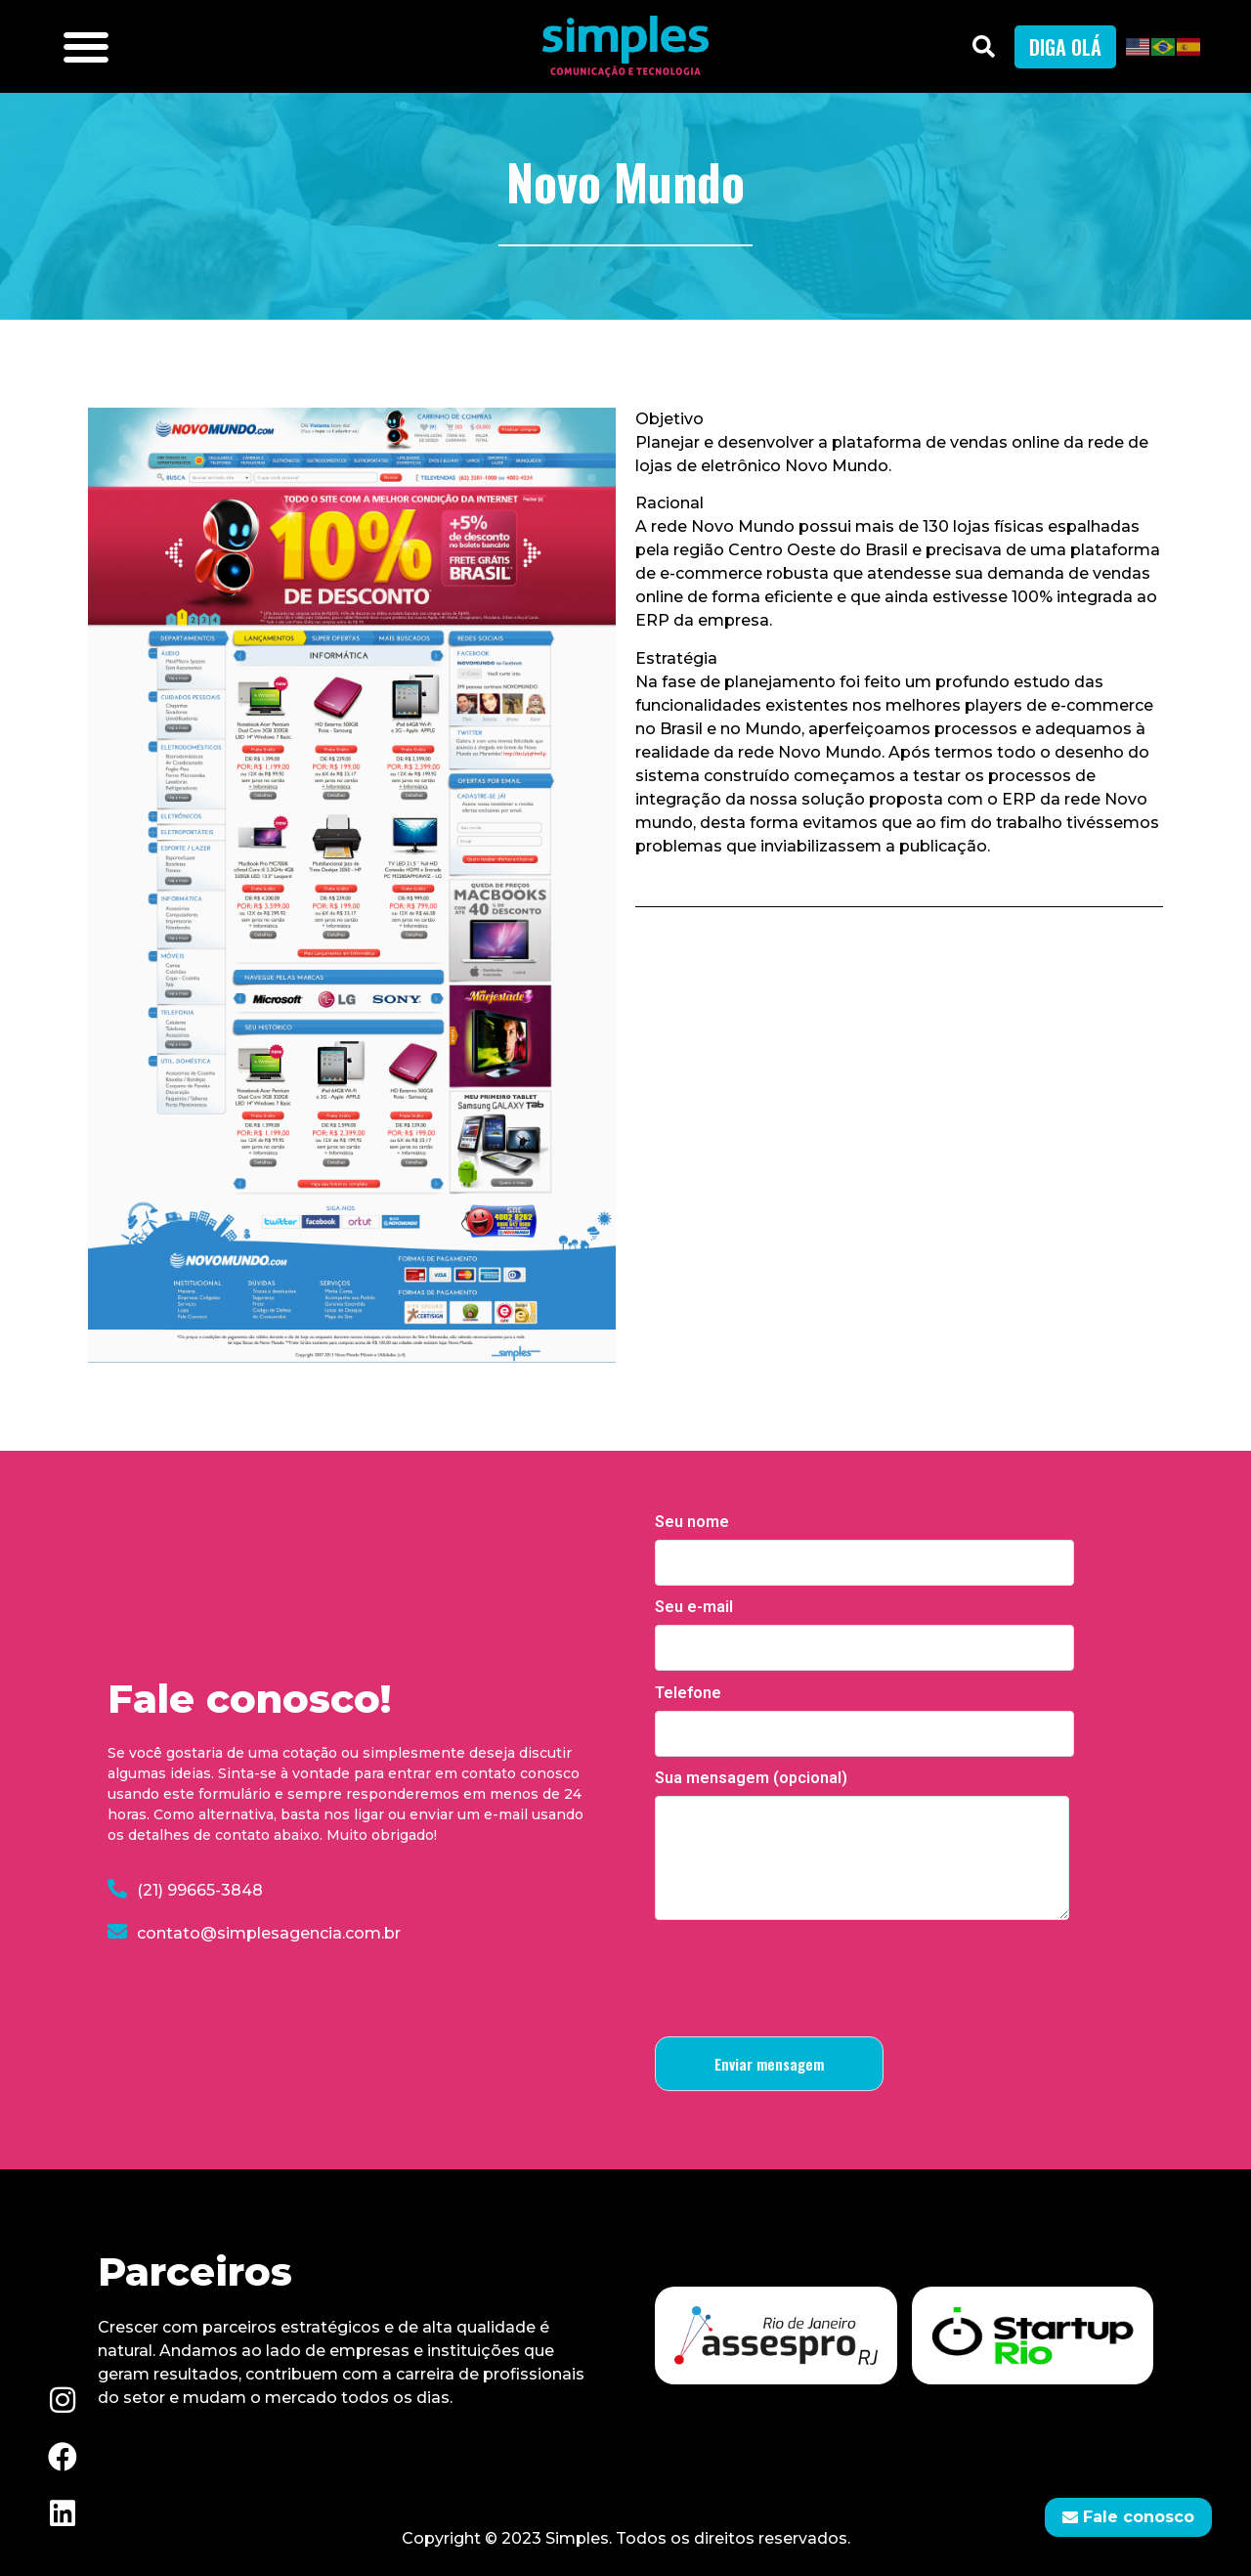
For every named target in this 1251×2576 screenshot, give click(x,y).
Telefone (864, 1713)
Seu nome (864, 1542)
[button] (85, 46)
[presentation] (803, 1975)
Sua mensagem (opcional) (862, 1846)
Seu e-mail (864, 1627)
